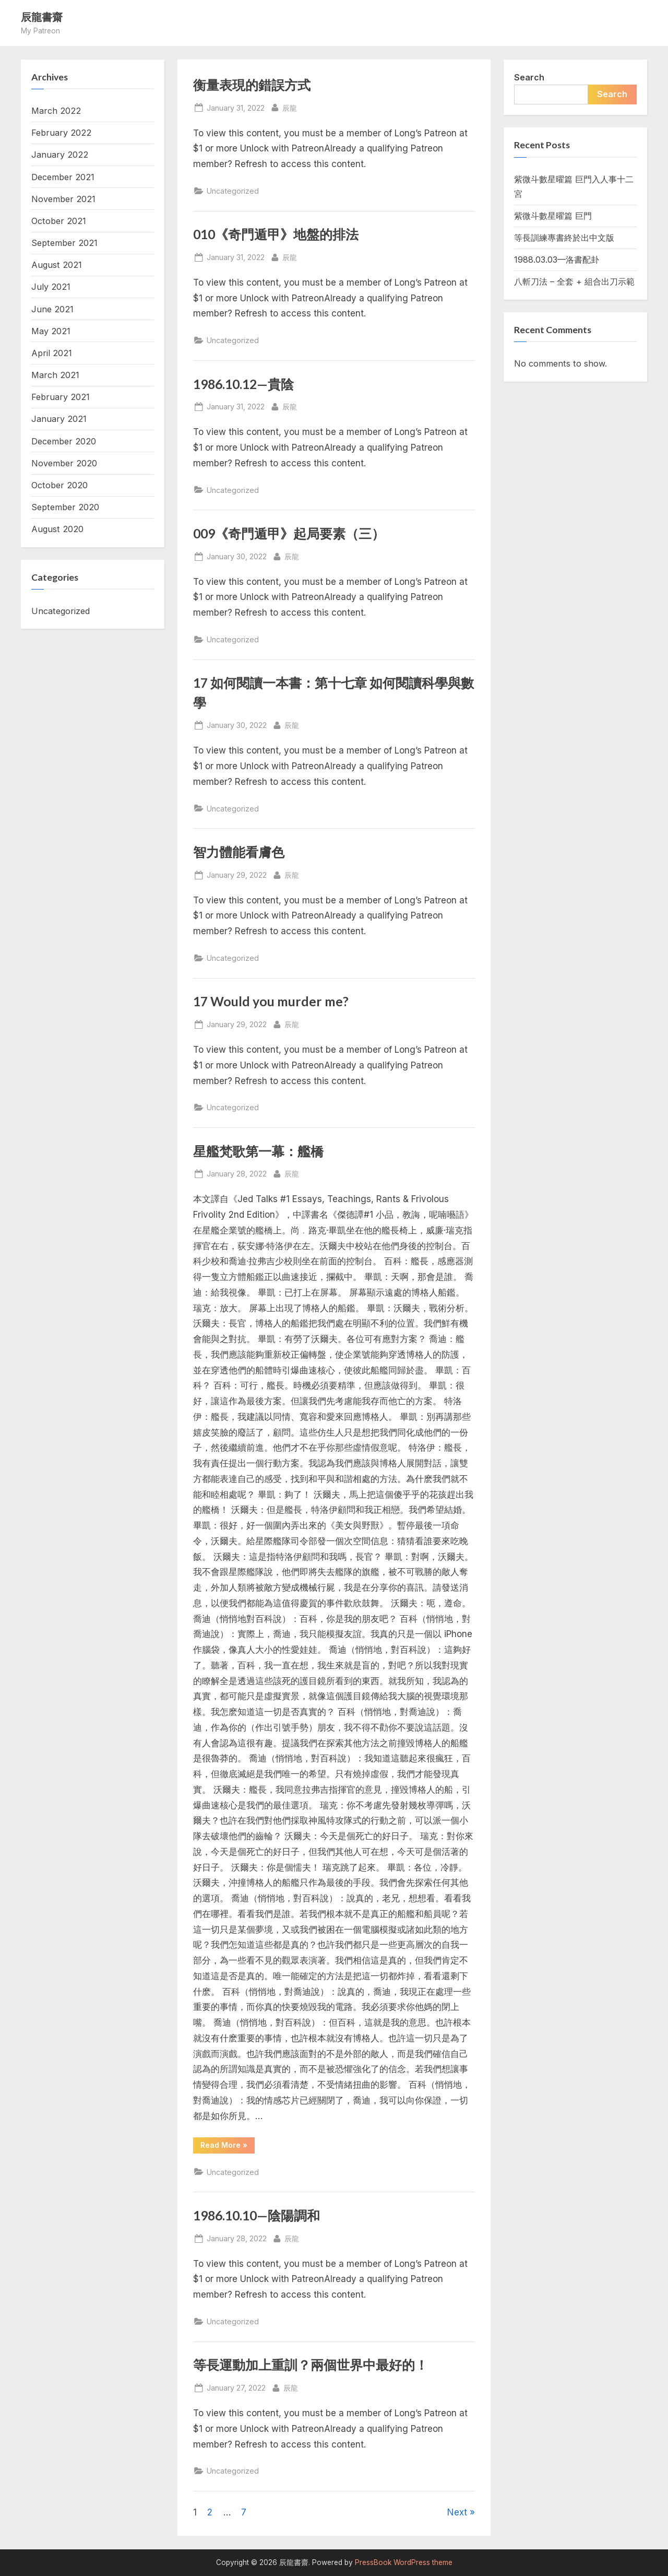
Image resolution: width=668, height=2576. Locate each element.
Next (457, 2512)
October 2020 (59, 485)
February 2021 (60, 397)
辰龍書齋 (42, 16)
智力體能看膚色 (238, 852)
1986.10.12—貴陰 (243, 384)
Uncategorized (233, 190)
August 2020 (57, 529)
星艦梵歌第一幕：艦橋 (258, 1151)
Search (529, 77)
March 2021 (55, 375)
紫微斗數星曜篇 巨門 (553, 215)
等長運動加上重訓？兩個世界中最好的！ (310, 2364)
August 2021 (56, 265)
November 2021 (63, 199)
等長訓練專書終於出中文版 (564, 237)
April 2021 (51, 353)
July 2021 (50, 286)
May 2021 (50, 331)
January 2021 (59, 419)
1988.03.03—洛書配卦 (556, 259)
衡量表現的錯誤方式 (252, 84)
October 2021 (58, 221)
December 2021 (62, 177)
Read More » (227, 2147)
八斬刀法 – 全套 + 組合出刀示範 (574, 281)
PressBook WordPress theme (403, 2562)
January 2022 (59, 154)
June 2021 (52, 309)
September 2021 (64, 243)
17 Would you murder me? (271, 1001)
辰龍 (289, 106)
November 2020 (64, 463)
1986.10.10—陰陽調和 (256, 2215)
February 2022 (61, 132)
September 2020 (65, 507)
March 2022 (56, 110)
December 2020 (63, 441)
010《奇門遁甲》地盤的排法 (276, 234)
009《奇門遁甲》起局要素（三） (289, 533)
